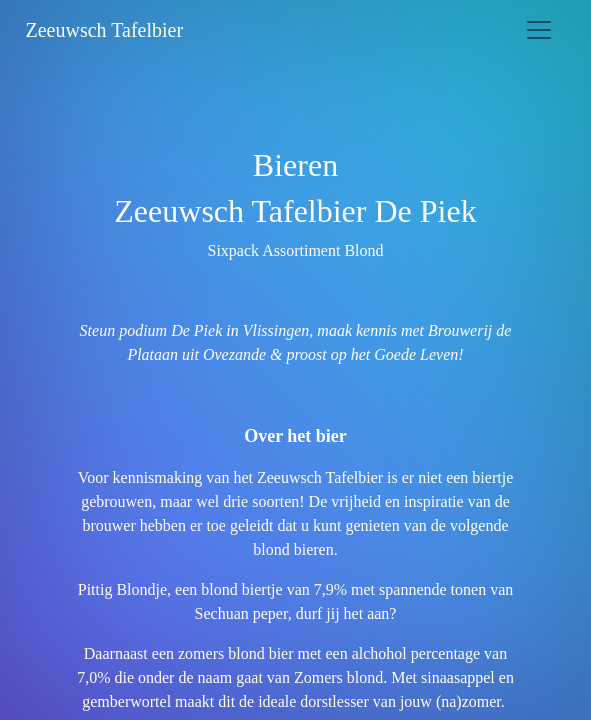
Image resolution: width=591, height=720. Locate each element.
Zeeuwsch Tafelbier (105, 30)
